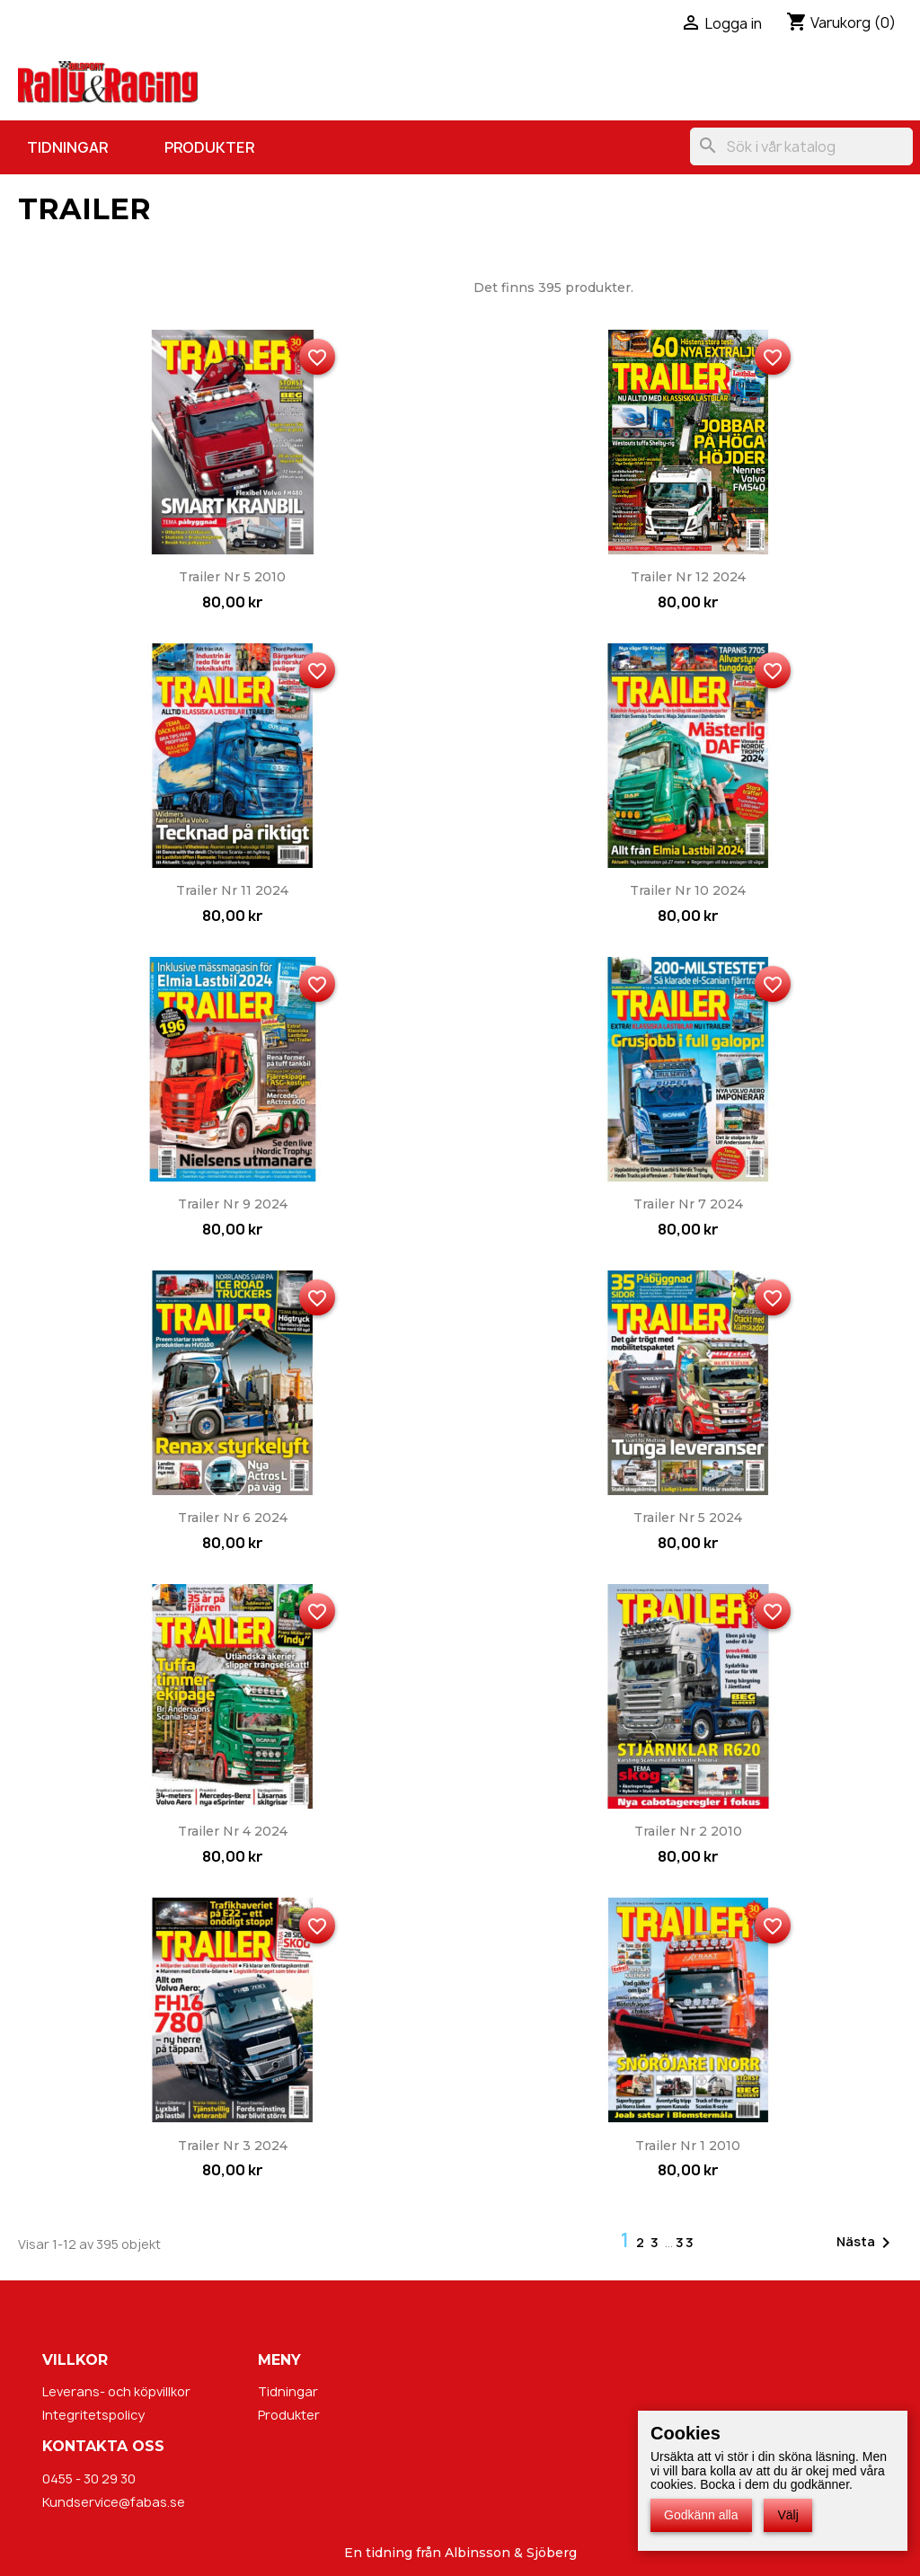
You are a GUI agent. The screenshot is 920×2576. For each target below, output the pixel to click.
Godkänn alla (701, 2515)
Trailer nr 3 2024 (233, 2146)
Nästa (866, 2242)
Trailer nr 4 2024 (233, 1831)
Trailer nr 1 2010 (687, 2146)
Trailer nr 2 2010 (688, 1831)
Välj (787, 2515)
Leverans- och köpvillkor (116, 2391)
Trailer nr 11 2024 (232, 890)
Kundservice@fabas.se (113, 2501)
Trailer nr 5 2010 (232, 577)
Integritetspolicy (93, 2414)
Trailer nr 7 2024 (688, 1204)
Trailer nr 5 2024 (687, 1517)
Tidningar (67, 147)
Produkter (209, 147)
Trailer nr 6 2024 (233, 1517)
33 (685, 2242)
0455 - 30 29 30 (89, 2478)
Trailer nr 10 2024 (688, 890)
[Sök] (801, 146)
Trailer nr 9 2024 (233, 1204)
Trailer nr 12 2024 (688, 577)
